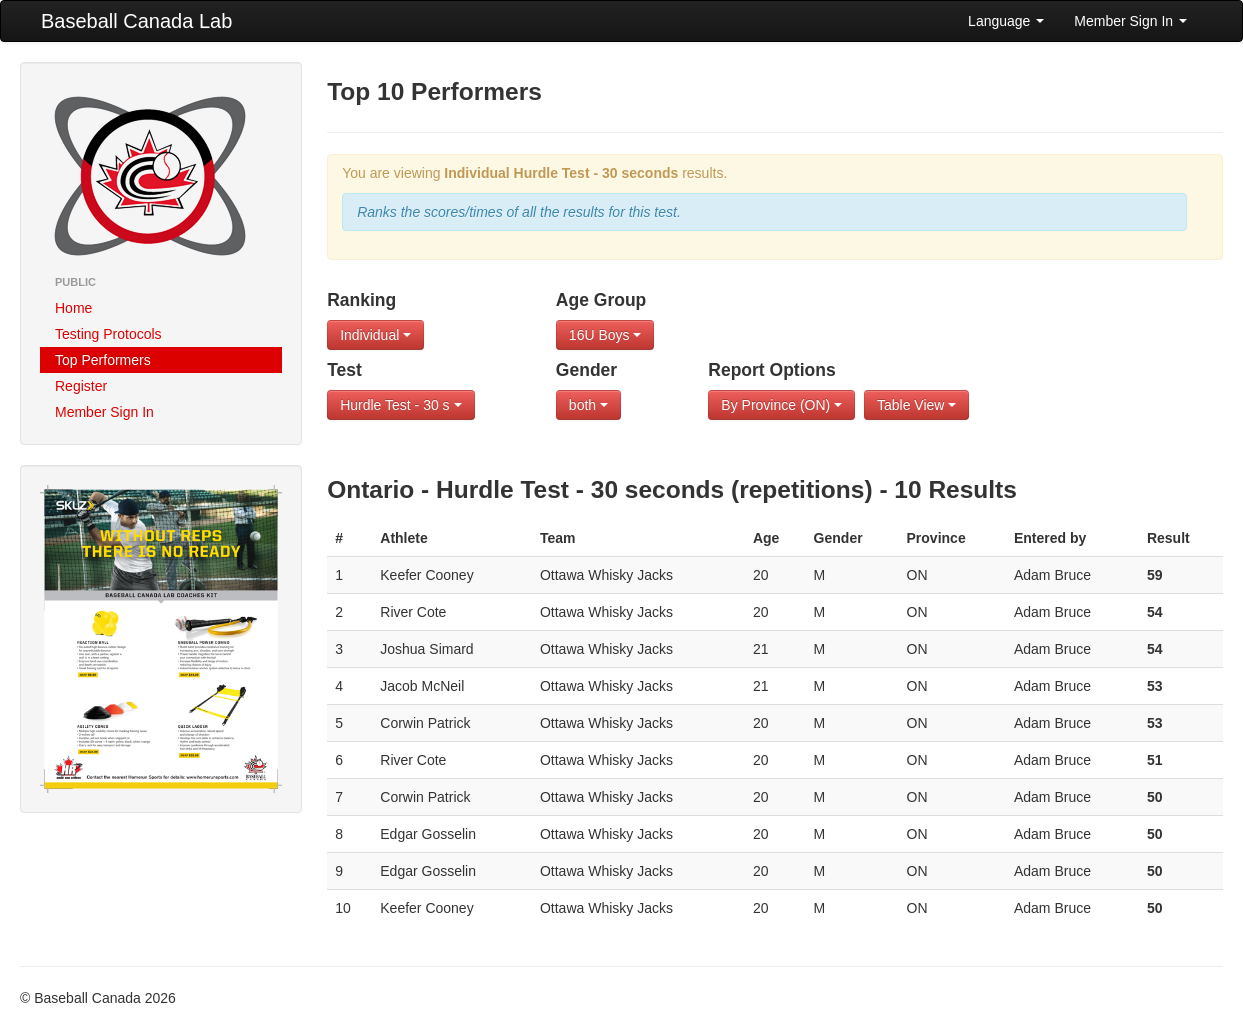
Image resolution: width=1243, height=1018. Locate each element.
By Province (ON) (781, 405)
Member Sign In (1130, 21)
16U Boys (605, 335)
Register (81, 386)
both (588, 405)
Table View (916, 405)
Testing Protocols (108, 334)
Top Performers (103, 360)
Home (73, 308)
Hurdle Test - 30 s (400, 405)
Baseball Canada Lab (136, 21)
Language (1006, 21)
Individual (375, 335)
